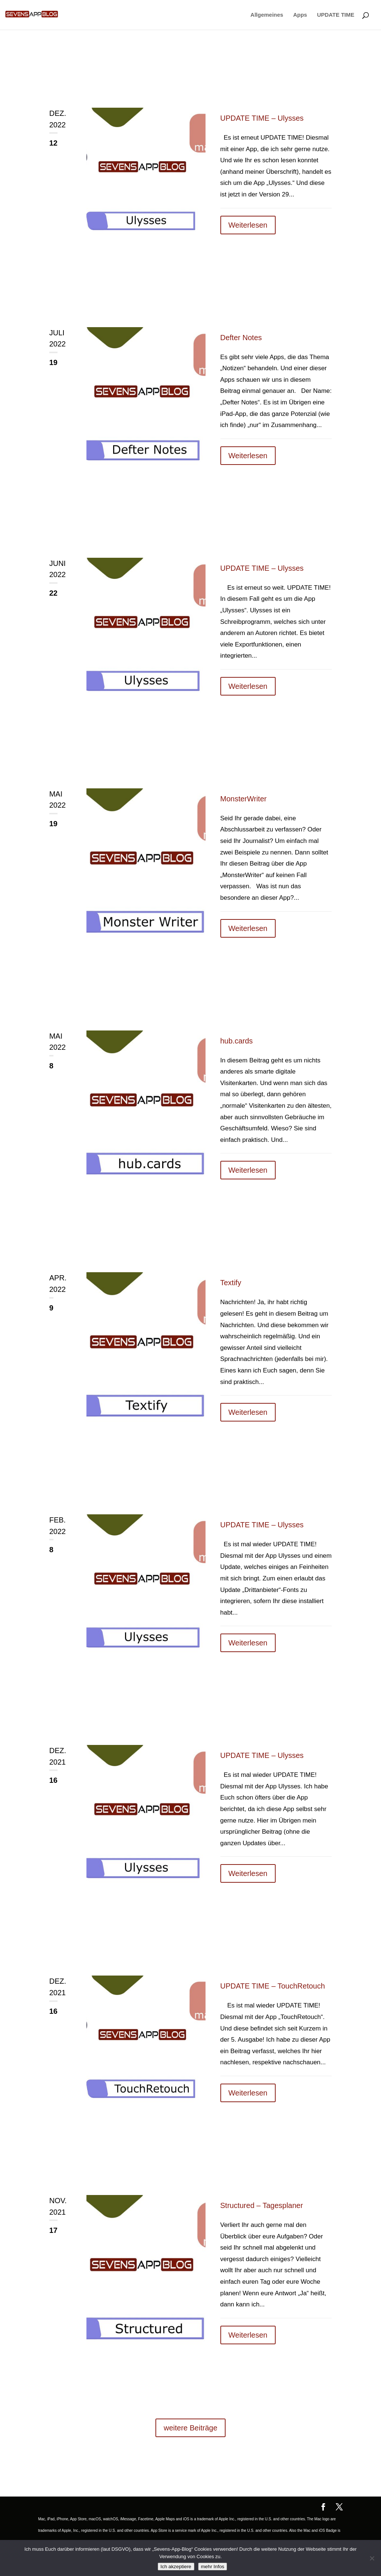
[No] (371, 2558)
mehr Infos (212, 2566)
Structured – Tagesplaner (261, 2205)
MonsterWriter (243, 799)
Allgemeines (266, 15)
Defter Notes (241, 337)
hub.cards (236, 1041)
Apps (300, 15)
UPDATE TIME (335, 15)
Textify (231, 1283)
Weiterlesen (248, 225)
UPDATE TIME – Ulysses (262, 118)
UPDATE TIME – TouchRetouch (272, 1986)
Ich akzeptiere (176, 2566)
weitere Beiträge (190, 2428)
